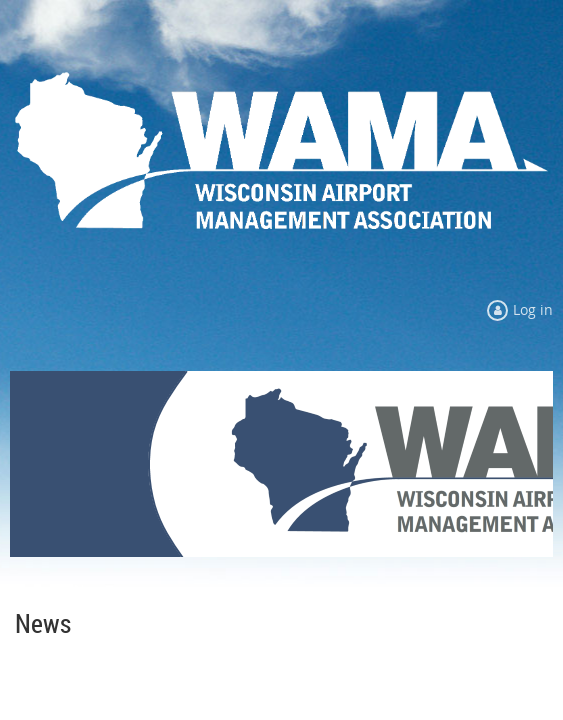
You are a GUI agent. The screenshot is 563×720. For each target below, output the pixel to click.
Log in (533, 309)
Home (28, 589)
